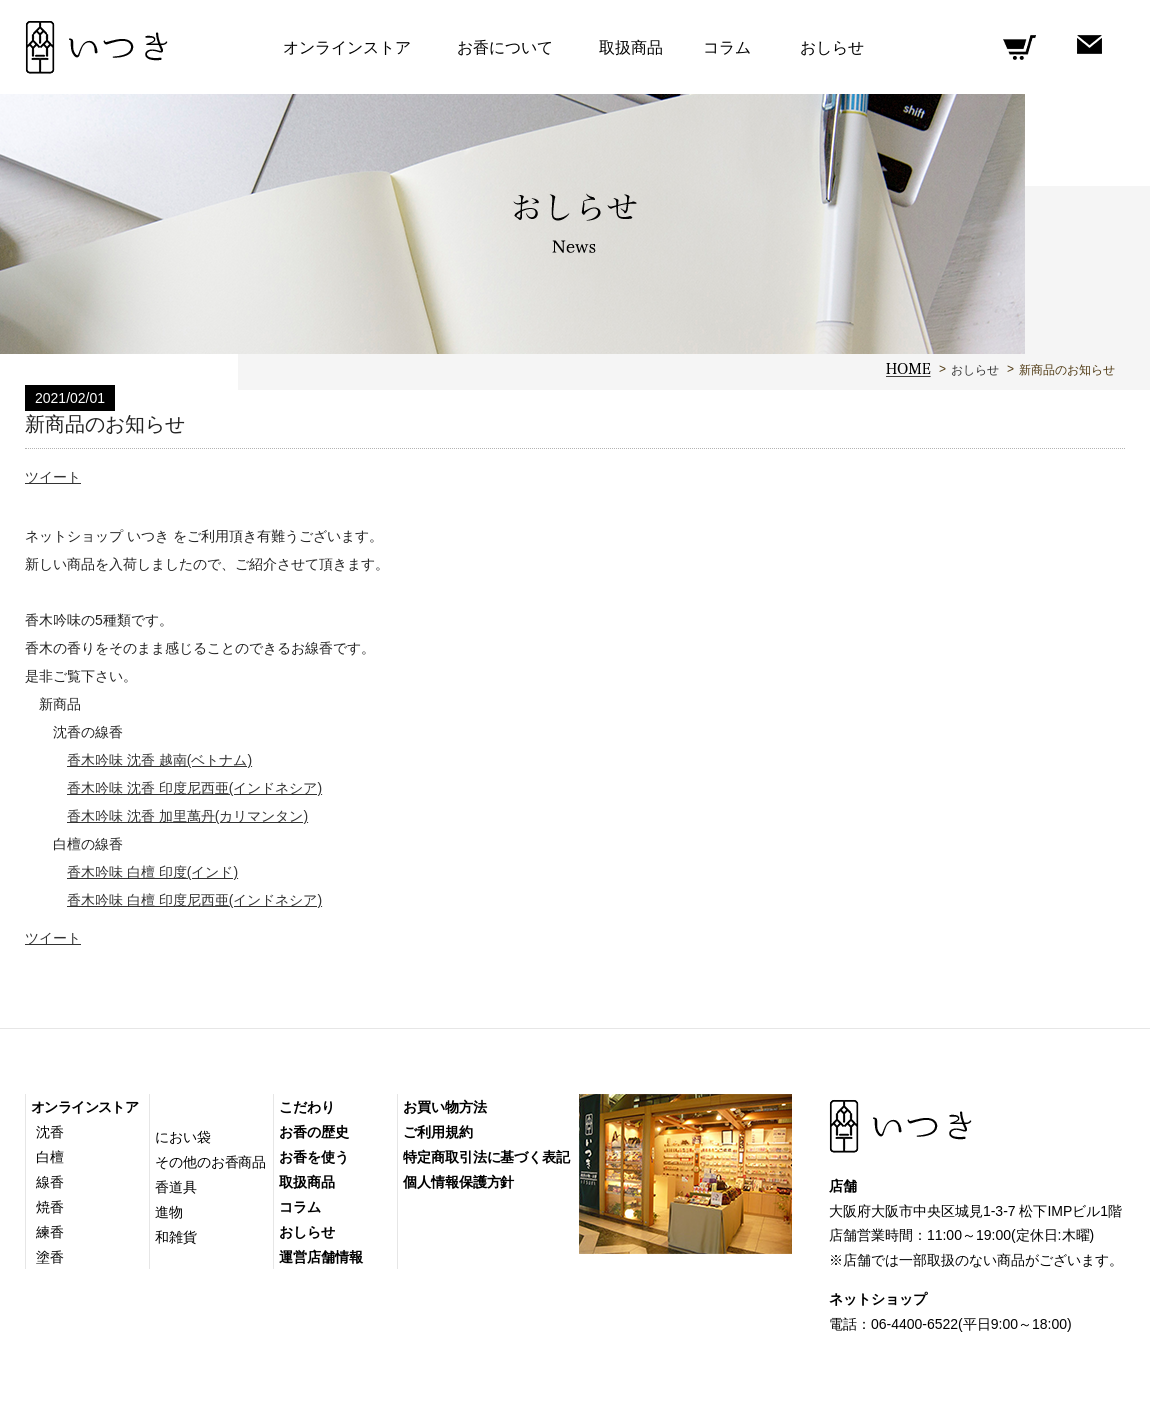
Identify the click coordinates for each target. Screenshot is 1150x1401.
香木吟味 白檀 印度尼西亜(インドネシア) (194, 900)
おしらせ (975, 370)
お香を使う (314, 1157)
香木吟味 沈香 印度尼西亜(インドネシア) (194, 788)
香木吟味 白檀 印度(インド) (152, 872)
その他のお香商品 (210, 1162)
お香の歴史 (314, 1132)
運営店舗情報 (320, 1257)
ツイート (53, 477)
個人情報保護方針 (458, 1182)
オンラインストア (84, 1107)
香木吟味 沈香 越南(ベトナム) (159, 760)
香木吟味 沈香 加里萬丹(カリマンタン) (187, 816)
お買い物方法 (444, 1107)
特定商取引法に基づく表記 (486, 1157)
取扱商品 (631, 47)
